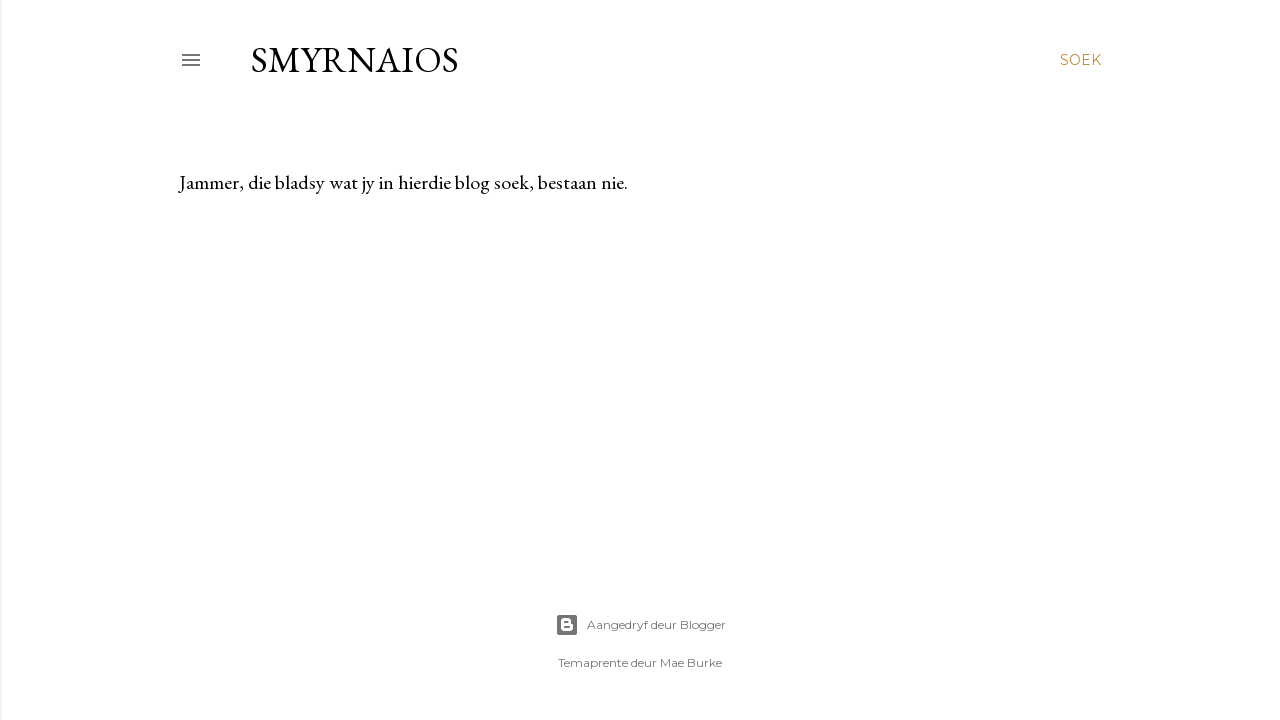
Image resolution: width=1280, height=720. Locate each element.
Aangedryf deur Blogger (640, 625)
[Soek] (1080, 60)
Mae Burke (691, 662)
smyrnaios (355, 59)
